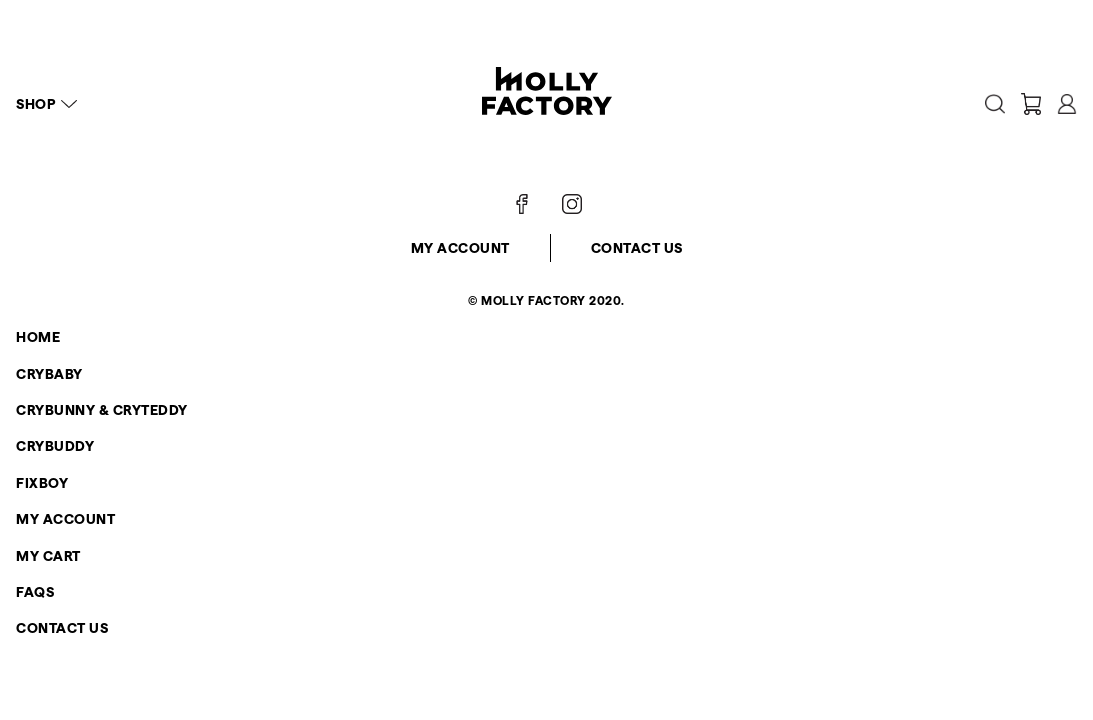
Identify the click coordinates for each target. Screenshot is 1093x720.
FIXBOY (42, 483)
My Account (460, 248)
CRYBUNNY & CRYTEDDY (102, 410)
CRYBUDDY (55, 446)
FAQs (35, 592)
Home (38, 337)
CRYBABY (49, 374)
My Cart (48, 556)
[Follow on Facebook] (522, 204)
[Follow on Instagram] (572, 204)
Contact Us (637, 248)
